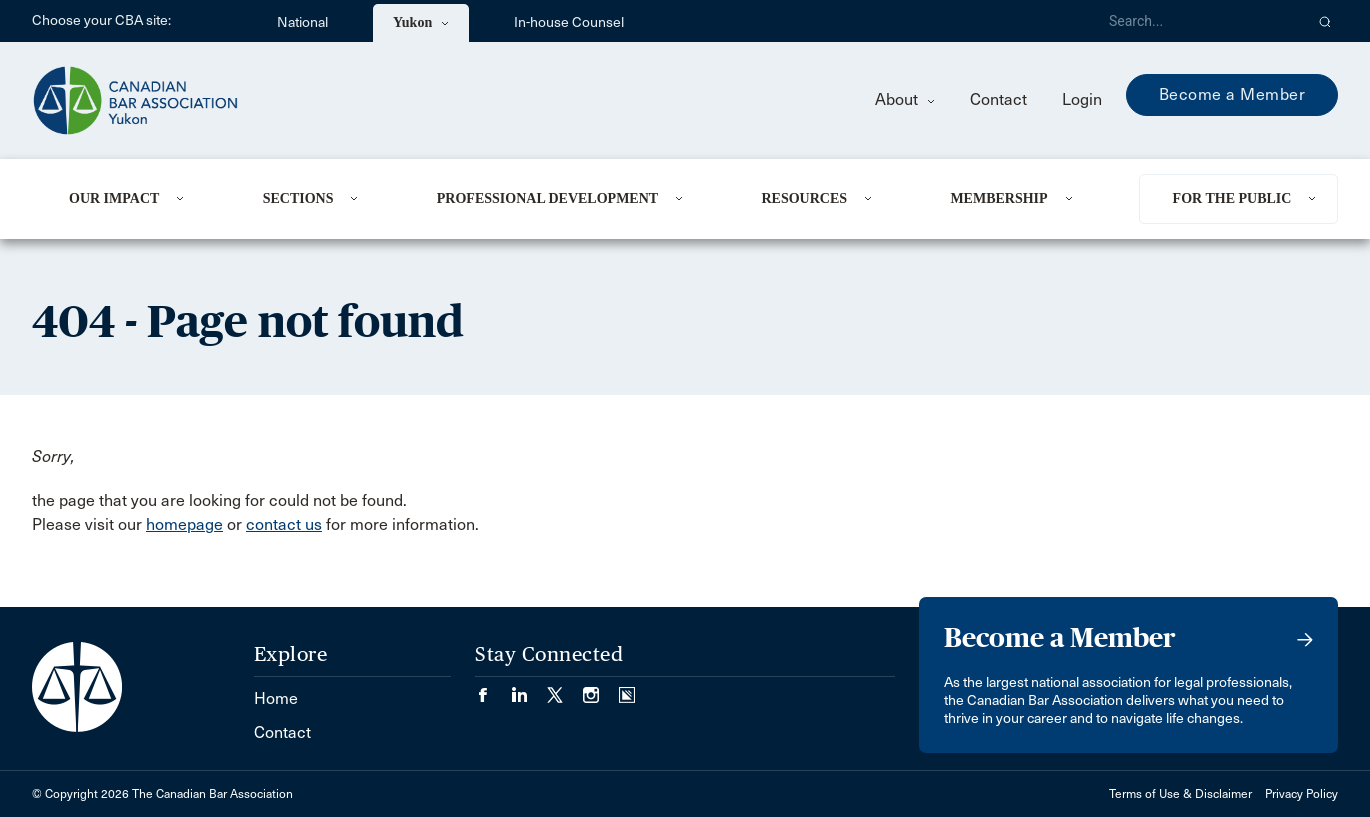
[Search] (1198, 21)
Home (276, 698)
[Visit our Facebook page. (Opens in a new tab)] (493, 688)
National (302, 22)
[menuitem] (141, 199)
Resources (804, 198)
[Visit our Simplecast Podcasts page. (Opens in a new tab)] (627, 688)
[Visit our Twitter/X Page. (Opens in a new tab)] (565, 688)
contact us (284, 524)
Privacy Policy (1301, 794)
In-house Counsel (569, 22)
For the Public (1232, 198)
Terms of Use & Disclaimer (1180, 794)
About (905, 99)
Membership (998, 198)
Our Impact (114, 198)
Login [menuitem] (1082, 99)
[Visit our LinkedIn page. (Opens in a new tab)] (529, 688)
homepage (184, 524)
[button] (1325, 21)
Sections (298, 198)
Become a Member (1232, 94)
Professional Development (547, 198)
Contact (998, 99)
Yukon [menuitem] (421, 22)
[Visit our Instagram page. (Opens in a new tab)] (601, 688)
